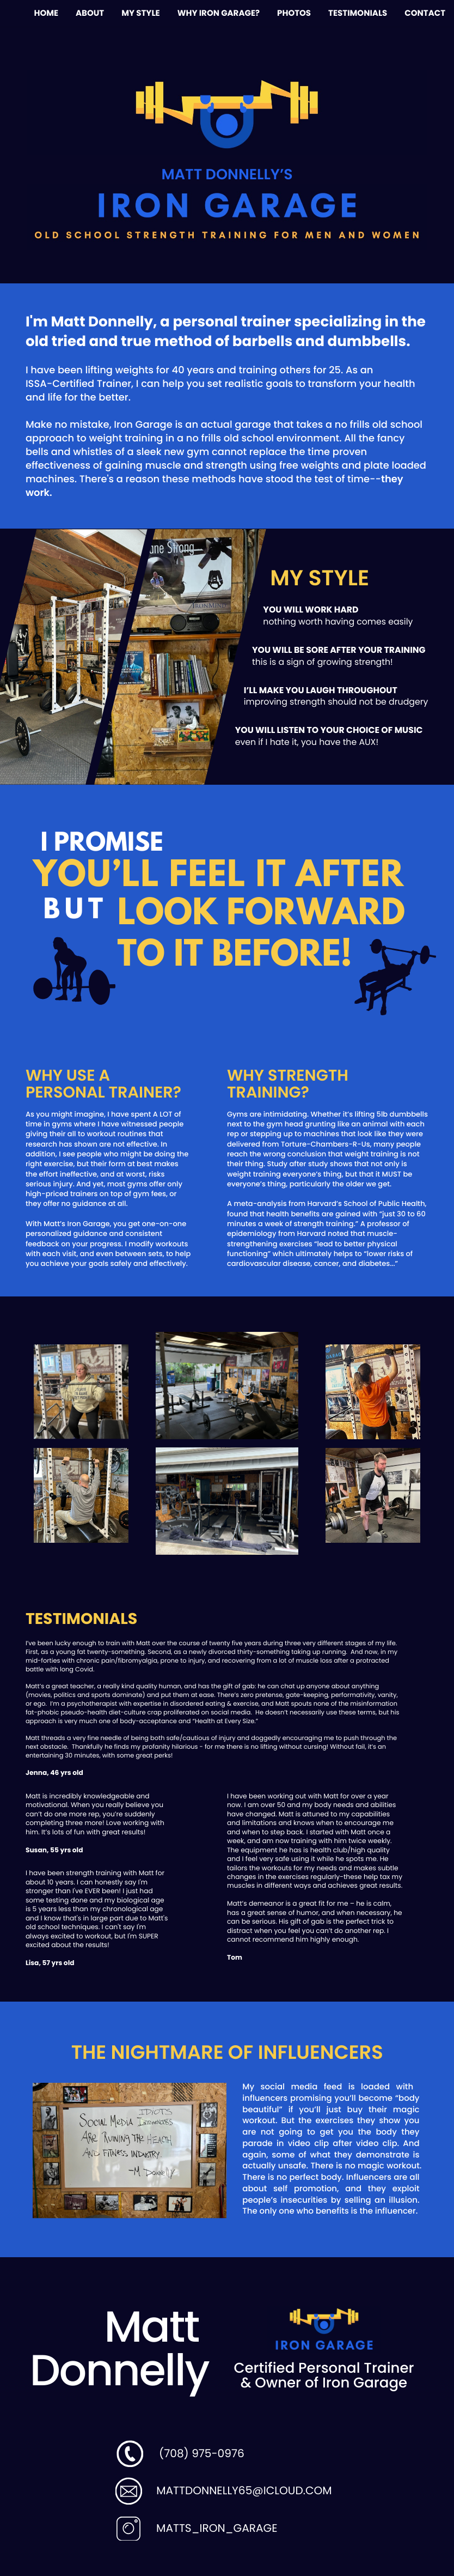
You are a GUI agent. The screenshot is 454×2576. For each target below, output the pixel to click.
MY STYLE (140, 13)
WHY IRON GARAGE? (218, 13)
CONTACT (424, 13)
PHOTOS (294, 13)
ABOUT (90, 13)
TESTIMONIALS (357, 13)
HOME (46, 13)
